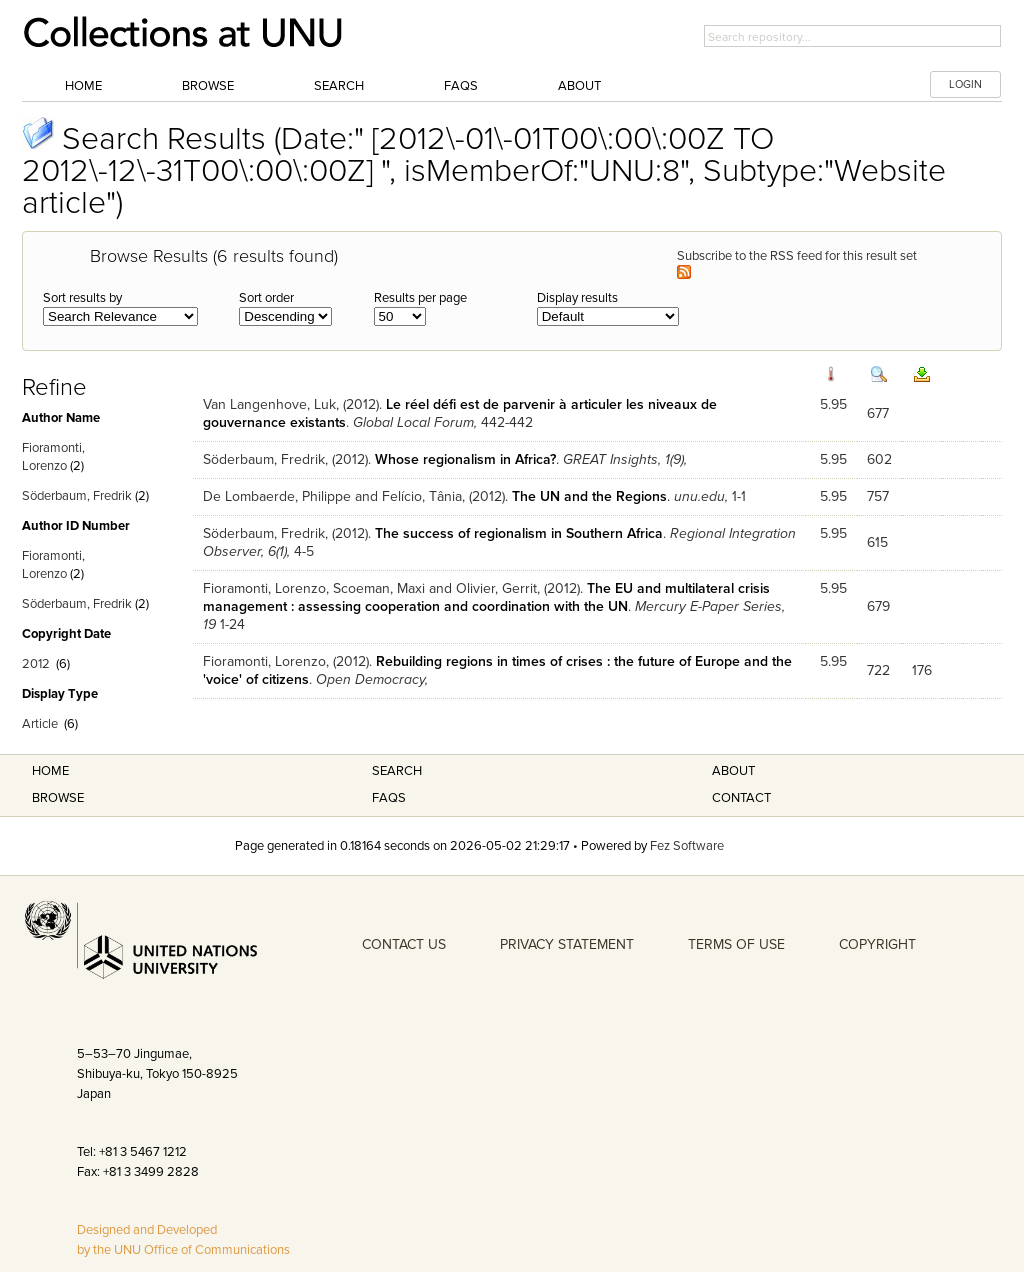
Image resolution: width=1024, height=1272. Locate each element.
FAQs (461, 86)
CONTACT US (404, 944)
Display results (577, 298)
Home (83, 86)
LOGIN (965, 84)
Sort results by (82, 298)
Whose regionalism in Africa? (465, 459)
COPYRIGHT (877, 944)
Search (339, 86)
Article (40, 724)
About (579, 86)
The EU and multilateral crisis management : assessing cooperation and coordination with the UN (486, 597)
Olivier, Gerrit (496, 588)
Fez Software (687, 846)
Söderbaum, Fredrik (77, 496)
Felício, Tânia (422, 496)
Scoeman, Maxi (379, 588)
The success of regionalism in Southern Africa (519, 533)
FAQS (389, 798)
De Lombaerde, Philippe (277, 496)
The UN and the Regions (589, 496)
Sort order (266, 298)
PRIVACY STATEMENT (567, 944)
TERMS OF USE (736, 944)
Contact (741, 798)
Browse (208, 86)
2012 (36, 664)
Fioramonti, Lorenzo (264, 588)
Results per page (420, 298)
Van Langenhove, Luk (269, 404)
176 (922, 670)
